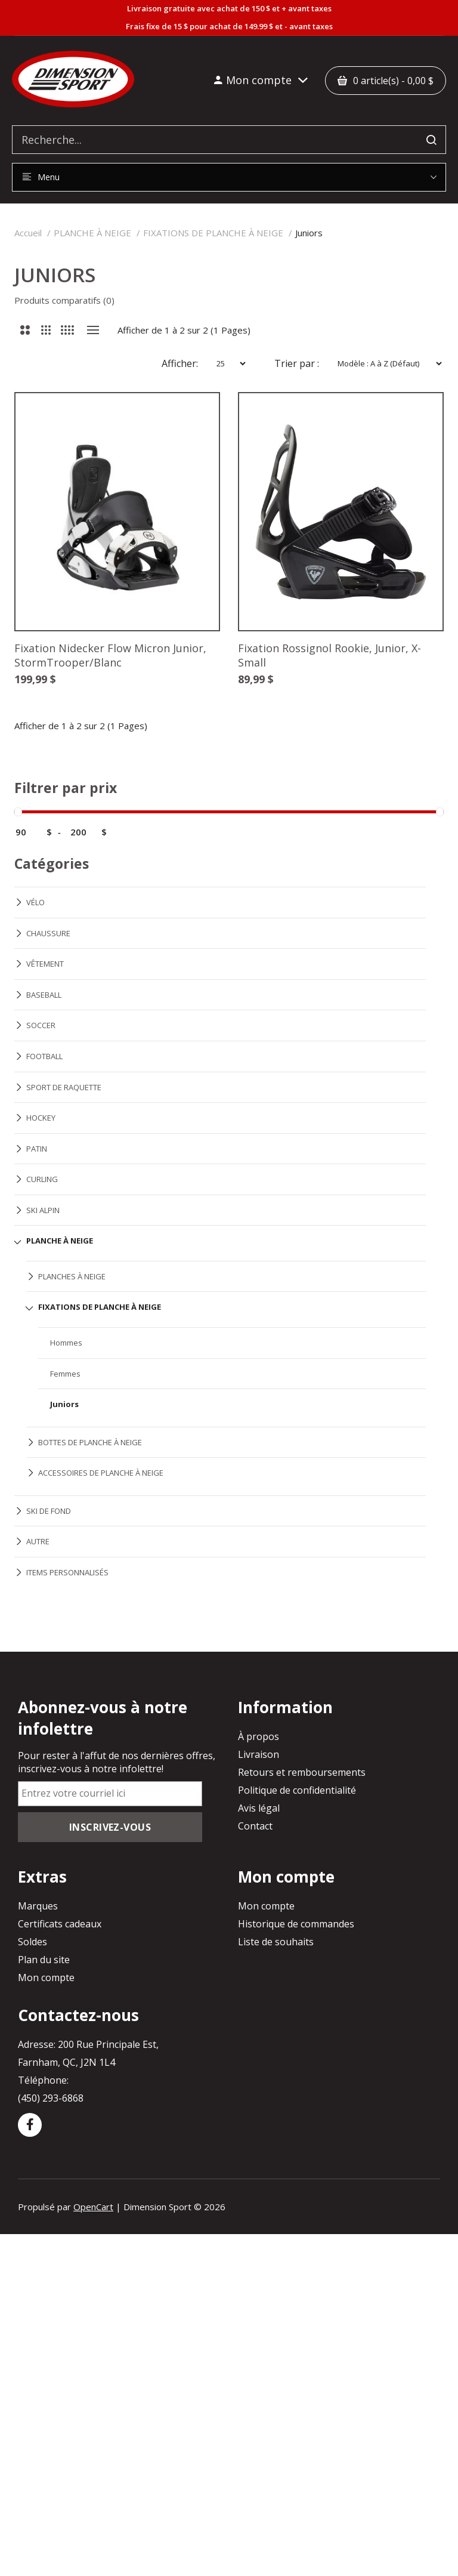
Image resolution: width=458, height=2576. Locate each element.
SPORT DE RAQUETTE (63, 1087)
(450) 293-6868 (50, 2098)
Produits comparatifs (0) (64, 300)
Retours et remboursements (302, 1772)
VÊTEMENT (45, 963)
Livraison (258, 1754)
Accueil (28, 233)
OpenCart (93, 2207)
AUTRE (37, 1541)
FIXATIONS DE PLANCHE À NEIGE (213, 233)
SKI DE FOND (48, 1511)
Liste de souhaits (276, 1941)
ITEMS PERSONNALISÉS (67, 1572)
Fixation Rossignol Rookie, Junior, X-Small (329, 655)
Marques (38, 1905)
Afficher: (180, 363)
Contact (255, 1825)
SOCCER (40, 1025)
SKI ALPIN (43, 1210)
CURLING (42, 1179)
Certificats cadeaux (59, 1923)
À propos (258, 1736)
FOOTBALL (44, 1056)
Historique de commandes (296, 1923)
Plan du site (44, 1959)
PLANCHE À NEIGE (92, 233)
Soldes (32, 1941)
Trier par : (296, 363)
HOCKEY (40, 1117)
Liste (92, 330)
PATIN (36, 1148)
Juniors (309, 233)
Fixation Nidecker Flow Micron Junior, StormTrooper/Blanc (110, 655)
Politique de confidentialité (297, 1790)
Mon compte (46, 1977)
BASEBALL (43, 994)
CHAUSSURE (48, 933)
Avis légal (259, 1808)
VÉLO (35, 902)
